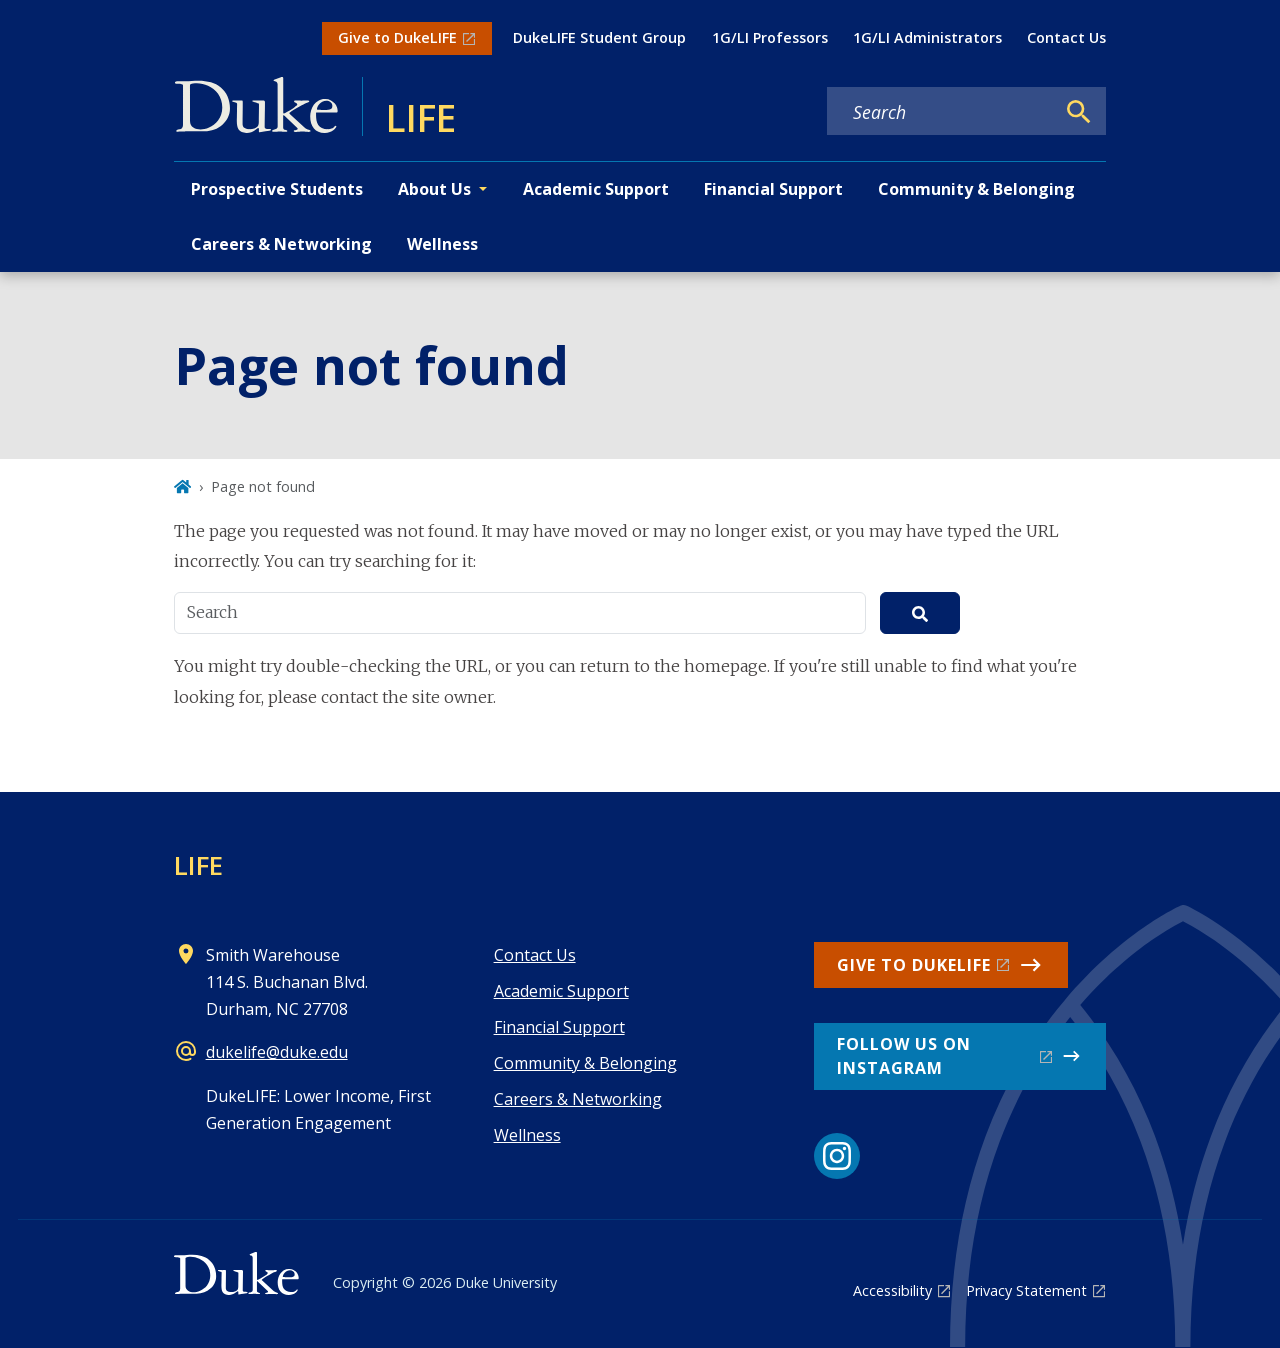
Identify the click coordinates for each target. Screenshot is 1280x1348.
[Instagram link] (837, 1156)
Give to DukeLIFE (397, 37)
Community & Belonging (976, 189)
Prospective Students (277, 189)
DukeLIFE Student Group (599, 37)
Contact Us (1066, 37)
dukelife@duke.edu (277, 1052)
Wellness (442, 244)
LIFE (198, 865)
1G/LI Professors (770, 37)
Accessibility (892, 1290)
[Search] (1079, 112)
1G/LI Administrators (927, 37)
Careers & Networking (281, 244)
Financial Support (773, 189)
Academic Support (596, 189)
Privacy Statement (1026, 1290)
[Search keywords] (941, 112)
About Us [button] (434, 189)
